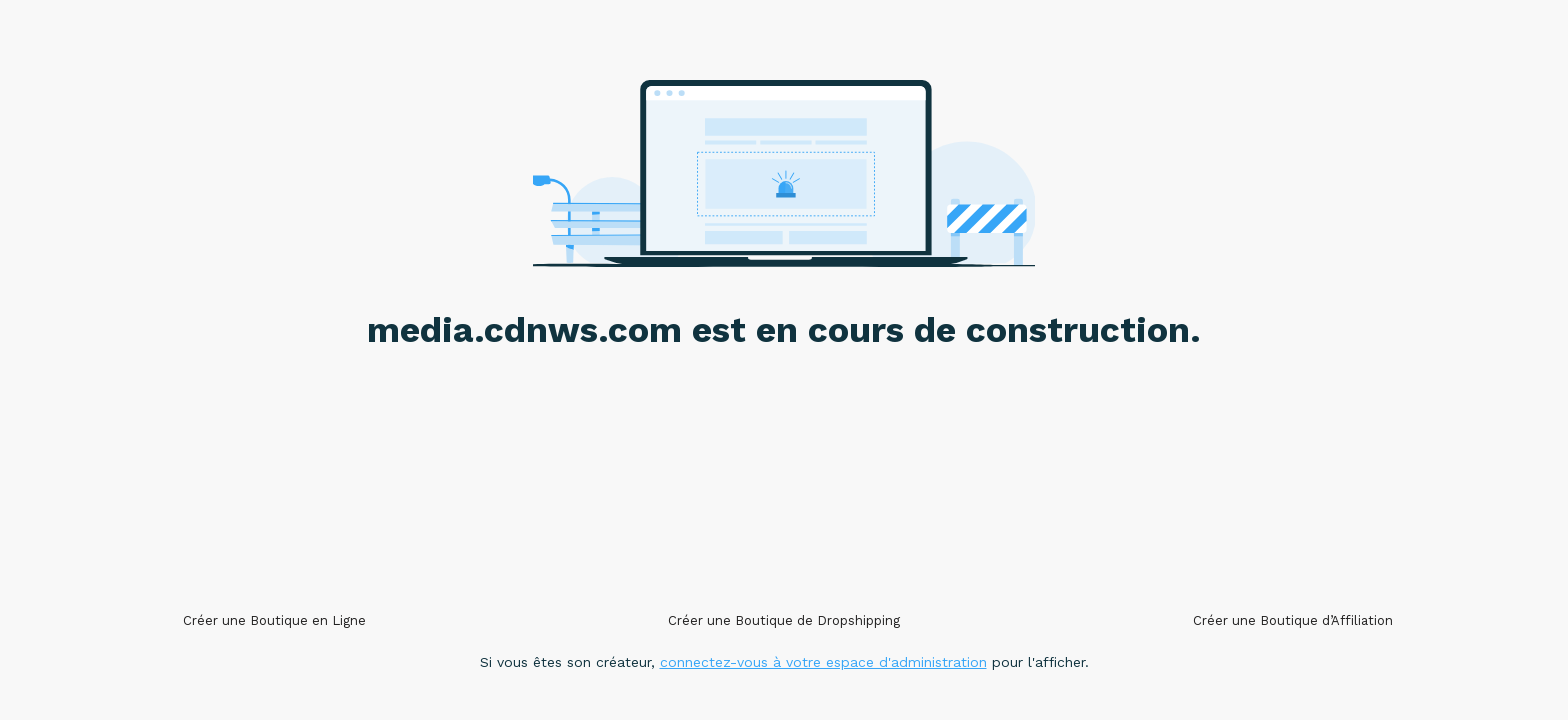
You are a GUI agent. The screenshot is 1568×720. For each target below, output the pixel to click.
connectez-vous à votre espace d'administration (823, 662)
